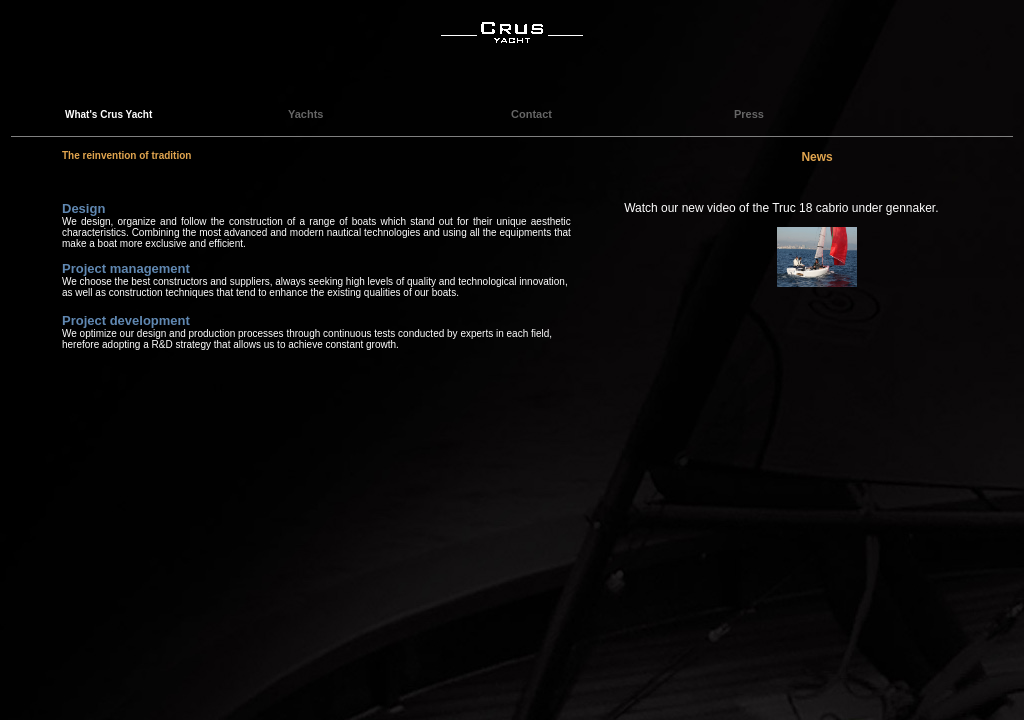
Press (749, 114)
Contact (531, 114)
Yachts (305, 114)
